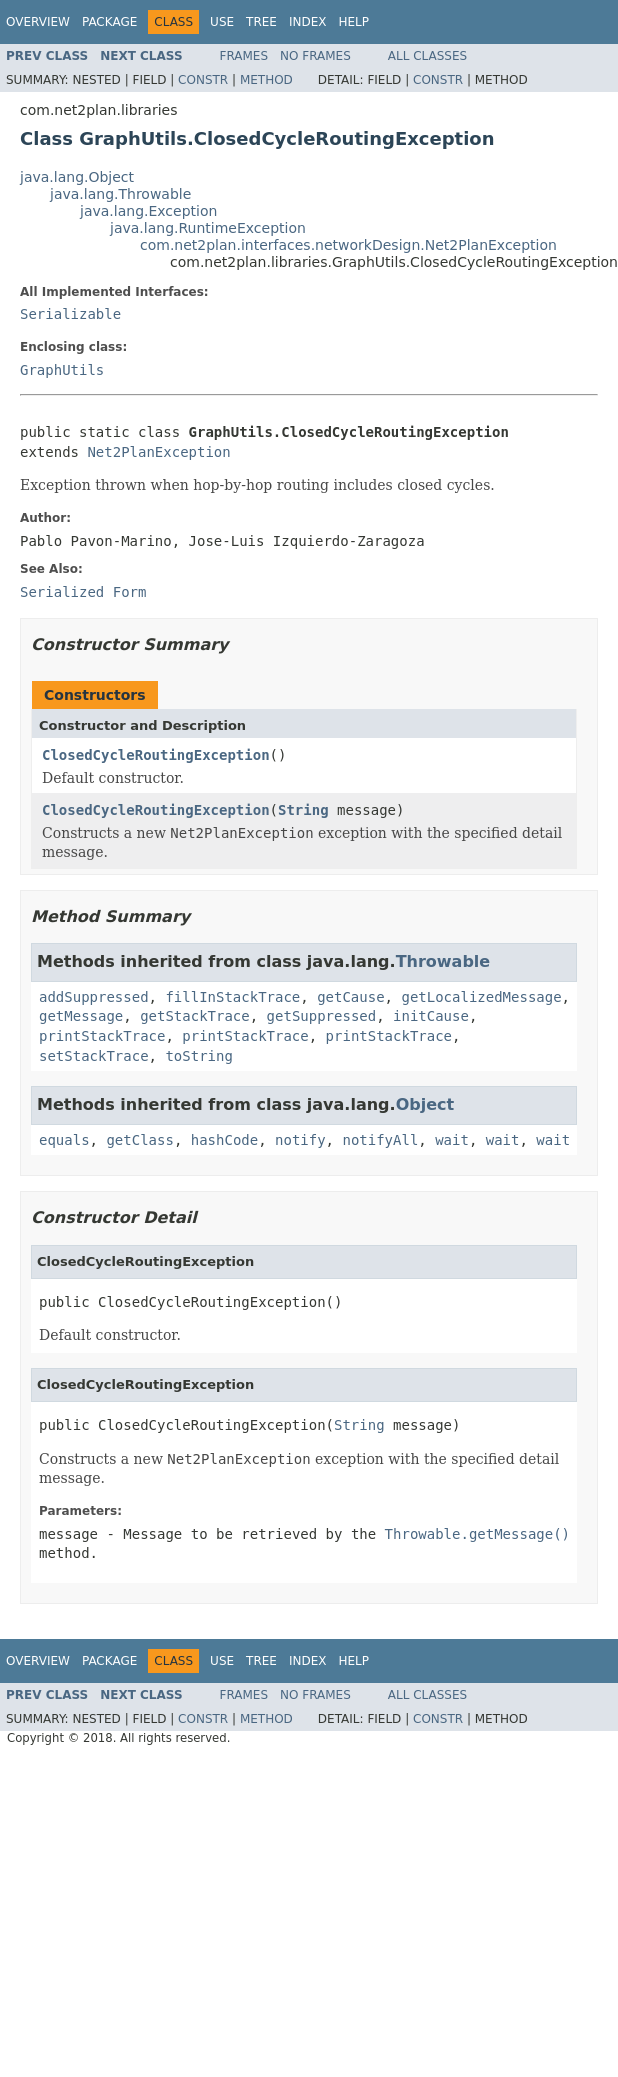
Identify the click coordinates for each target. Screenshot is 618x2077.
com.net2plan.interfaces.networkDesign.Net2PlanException (348, 245)
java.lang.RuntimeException (208, 228)
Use (222, 22)
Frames (244, 56)
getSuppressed (322, 1016)
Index (308, 22)
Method (266, 80)
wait (452, 1140)
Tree (261, 22)
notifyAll (380, 1140)
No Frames (315, 56)
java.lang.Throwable (120, 194)
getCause (350, 997)
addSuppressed (94, 997)
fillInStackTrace (232, 997)
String (303, 810)
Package (109, 22)
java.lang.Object (77, 177)
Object (425, 1104)
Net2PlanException (158, 452)
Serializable (70, 314)
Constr (203, 80)
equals (64, 1140)
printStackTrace (102, 1036)
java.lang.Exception (148, 211)
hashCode (224, 1140)
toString (198, 1056)
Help (353, 22)
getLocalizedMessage (481, 997)
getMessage (81, 1016)
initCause (431, 1016)
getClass (139, 1140)
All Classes (427, 56)
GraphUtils (62, 370)
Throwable (443, 961)
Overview (38, 22)
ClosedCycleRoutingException (156, 755)
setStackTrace (94, 1056)
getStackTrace (195, 1016)
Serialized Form (83, 592)
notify (300, 1140)
